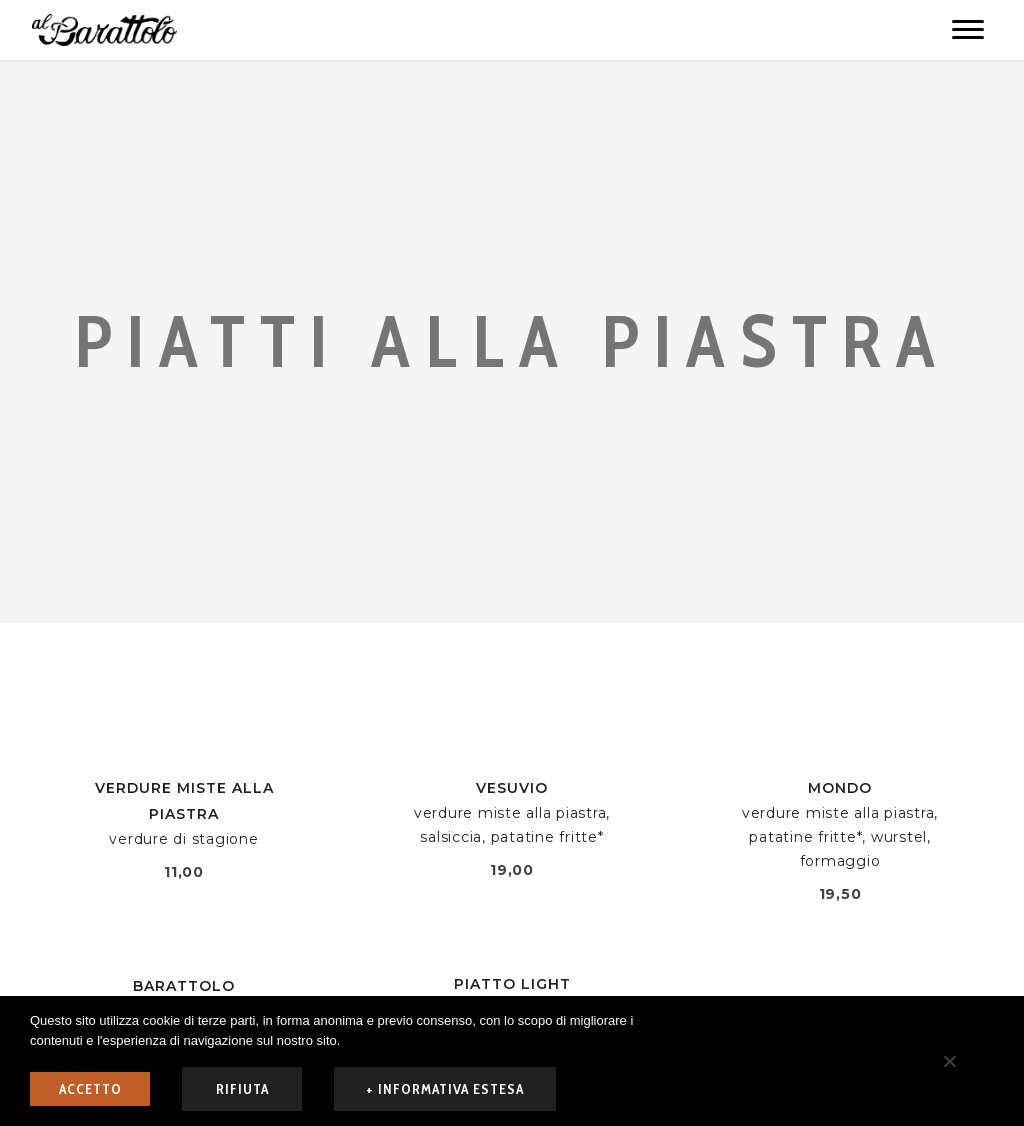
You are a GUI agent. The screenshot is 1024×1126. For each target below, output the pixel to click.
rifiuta (242, 1089)
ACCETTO (90, 1089)
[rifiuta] (949, 1061)
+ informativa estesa (445, 1089)
